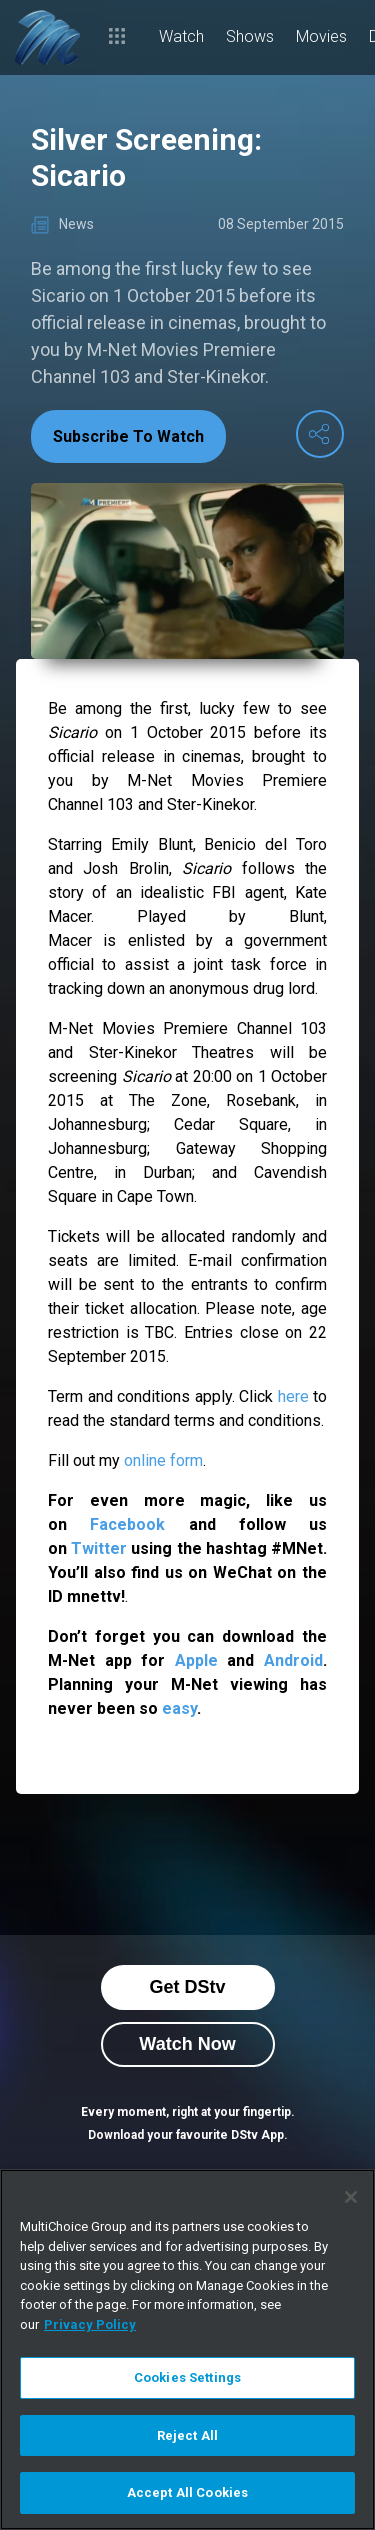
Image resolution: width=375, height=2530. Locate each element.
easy (179, 1708)
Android (293, 1660)
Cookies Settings (187, 2377)
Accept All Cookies (187, 2492)
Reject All (187, 2435)
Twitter (99, 1548)
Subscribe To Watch (128, 436)
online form (163, 1460)
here (293, 1396)
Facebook (127, 1524)
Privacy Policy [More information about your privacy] (90, 2324)
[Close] (351, 2197)
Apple (196, 1660)
